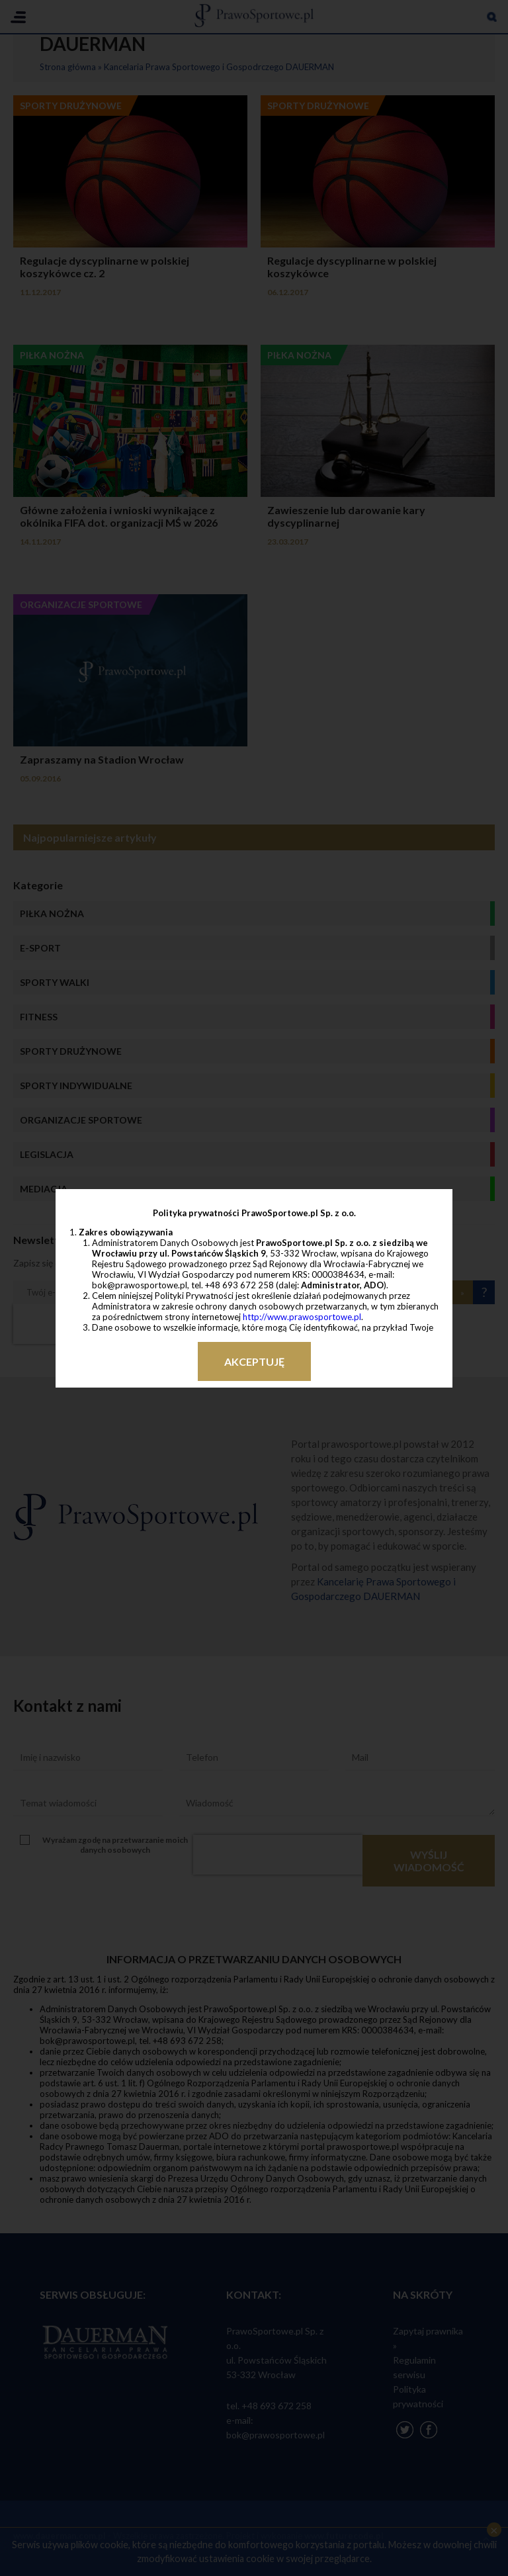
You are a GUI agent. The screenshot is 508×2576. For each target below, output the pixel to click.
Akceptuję (254, 1361)
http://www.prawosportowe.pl (302, 1316)
